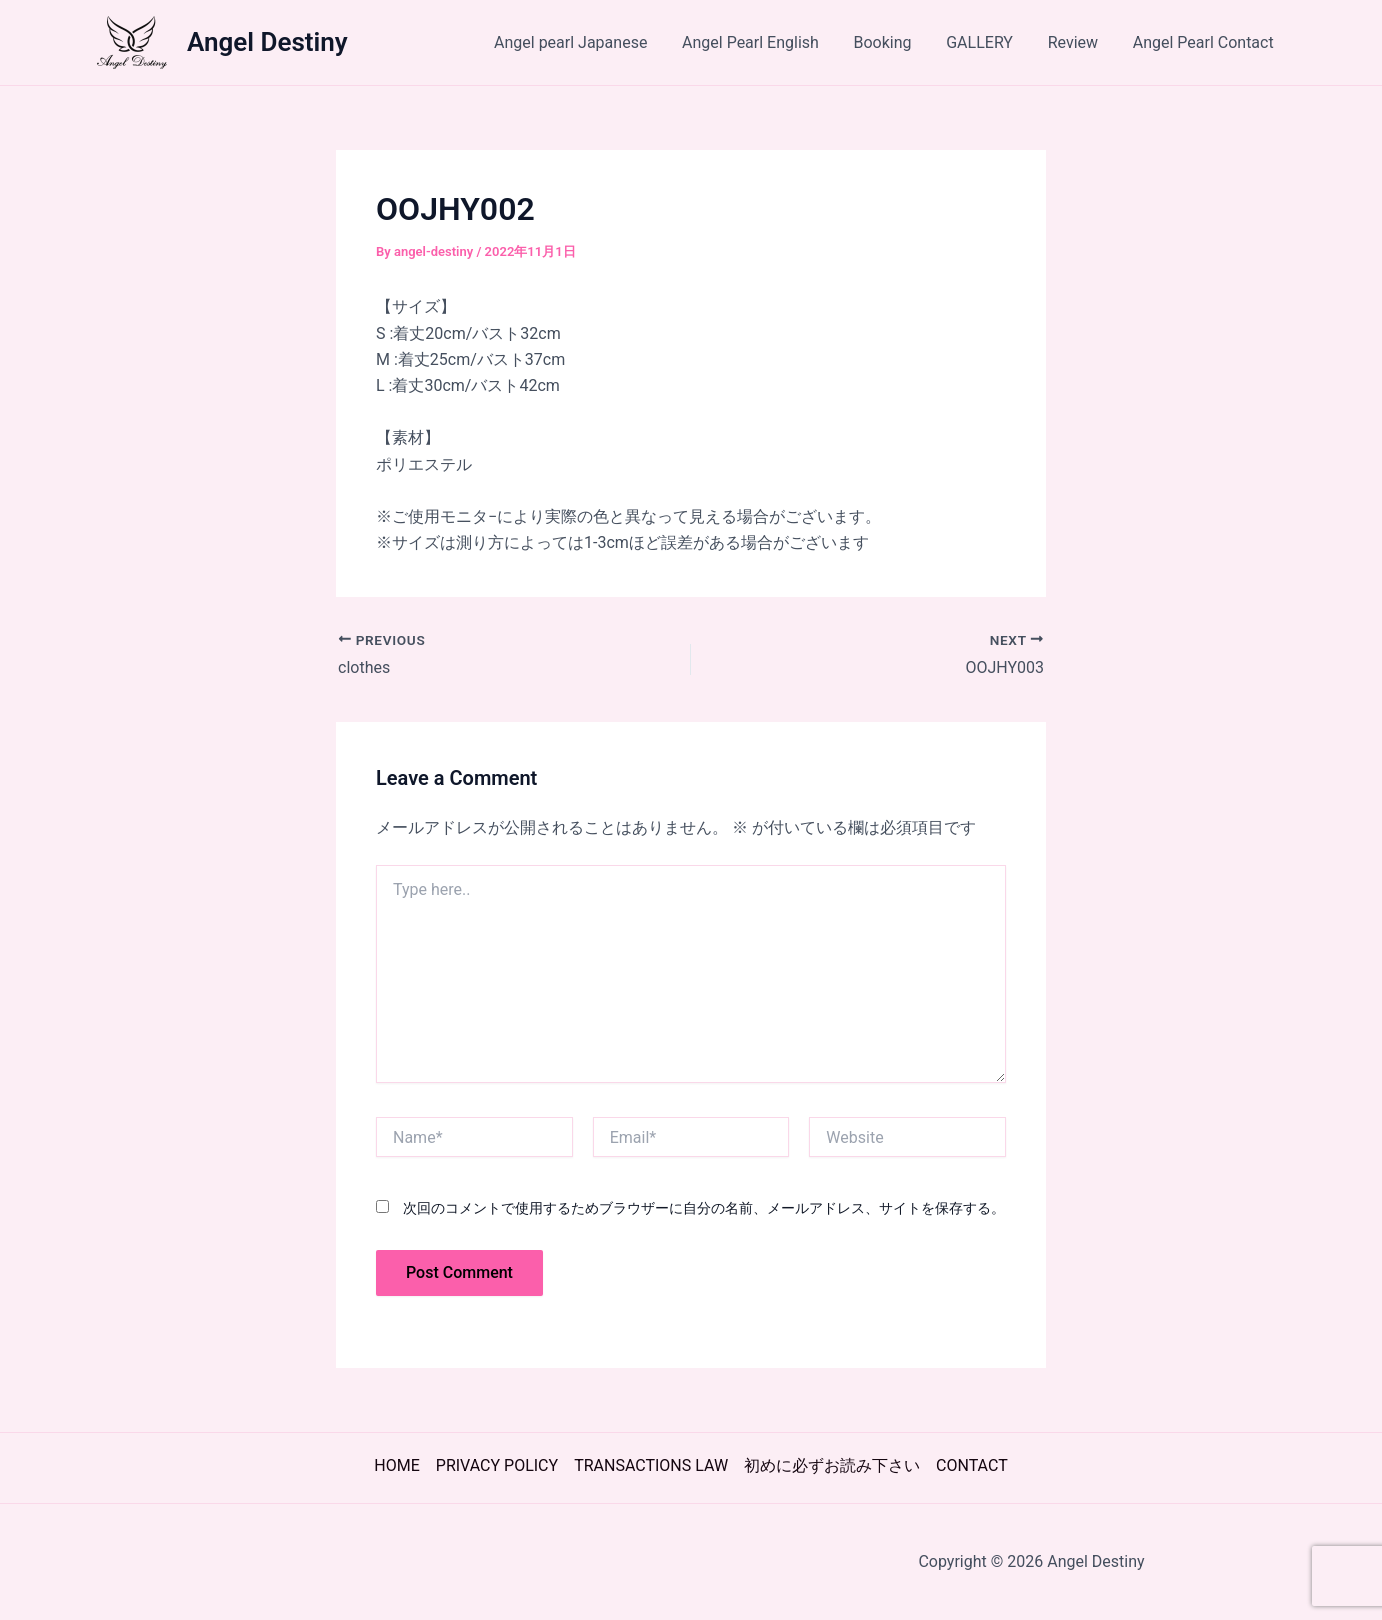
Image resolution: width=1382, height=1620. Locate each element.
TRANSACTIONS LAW (651, 1465)
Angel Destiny (267, 42)
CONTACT (972, 1465)
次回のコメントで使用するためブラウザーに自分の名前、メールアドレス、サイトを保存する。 (704, 1208)
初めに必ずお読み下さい (832, 1465)
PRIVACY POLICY (497, 1465)
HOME (396, 1465)
